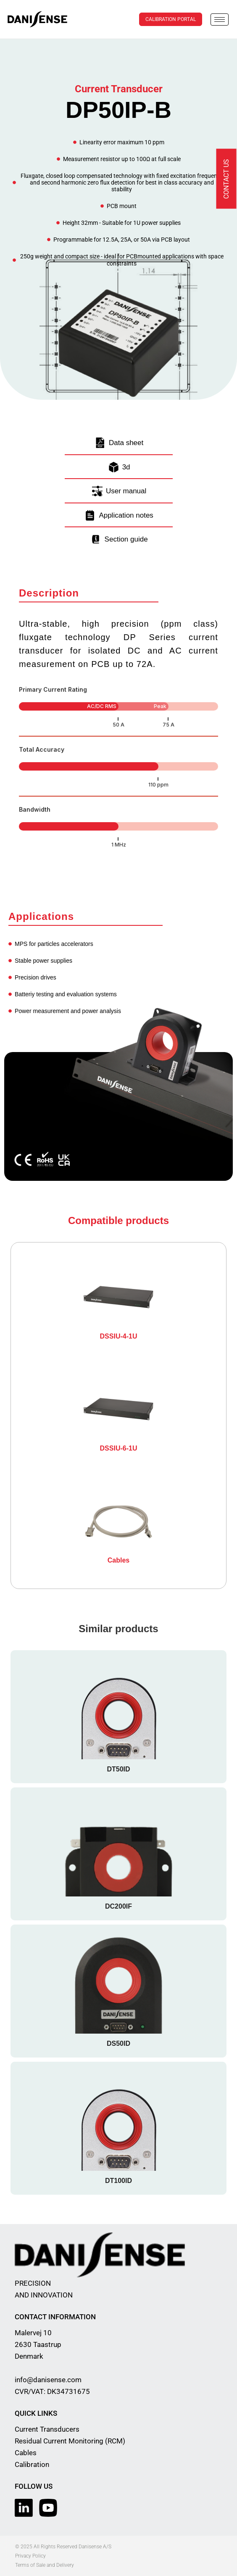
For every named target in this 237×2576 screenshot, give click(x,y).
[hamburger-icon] (220, 19)
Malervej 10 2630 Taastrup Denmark (38, 2344)
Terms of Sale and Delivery (44, 2565)
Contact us (226, 179)
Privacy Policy (30, 2556)
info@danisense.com (48, 2379)
